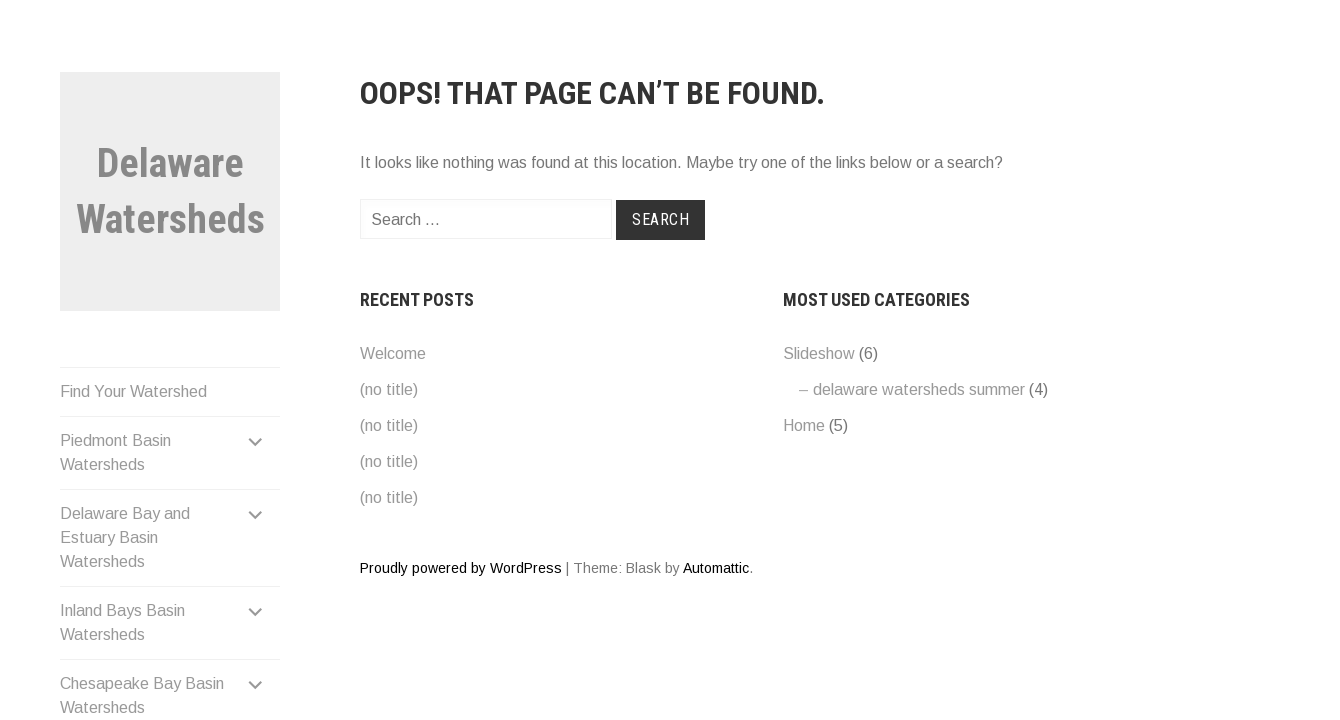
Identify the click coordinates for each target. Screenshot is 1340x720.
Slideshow (819, 353)
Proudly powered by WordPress (461, 568)
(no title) (389, 389)
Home (804, 425)
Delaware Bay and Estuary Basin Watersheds (125, 537)
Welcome (393, 353)
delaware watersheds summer (919, 389)
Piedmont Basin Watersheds (115, 452)
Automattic (716, 568)
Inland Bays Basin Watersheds (122, 622)
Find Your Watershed (133, 391)
